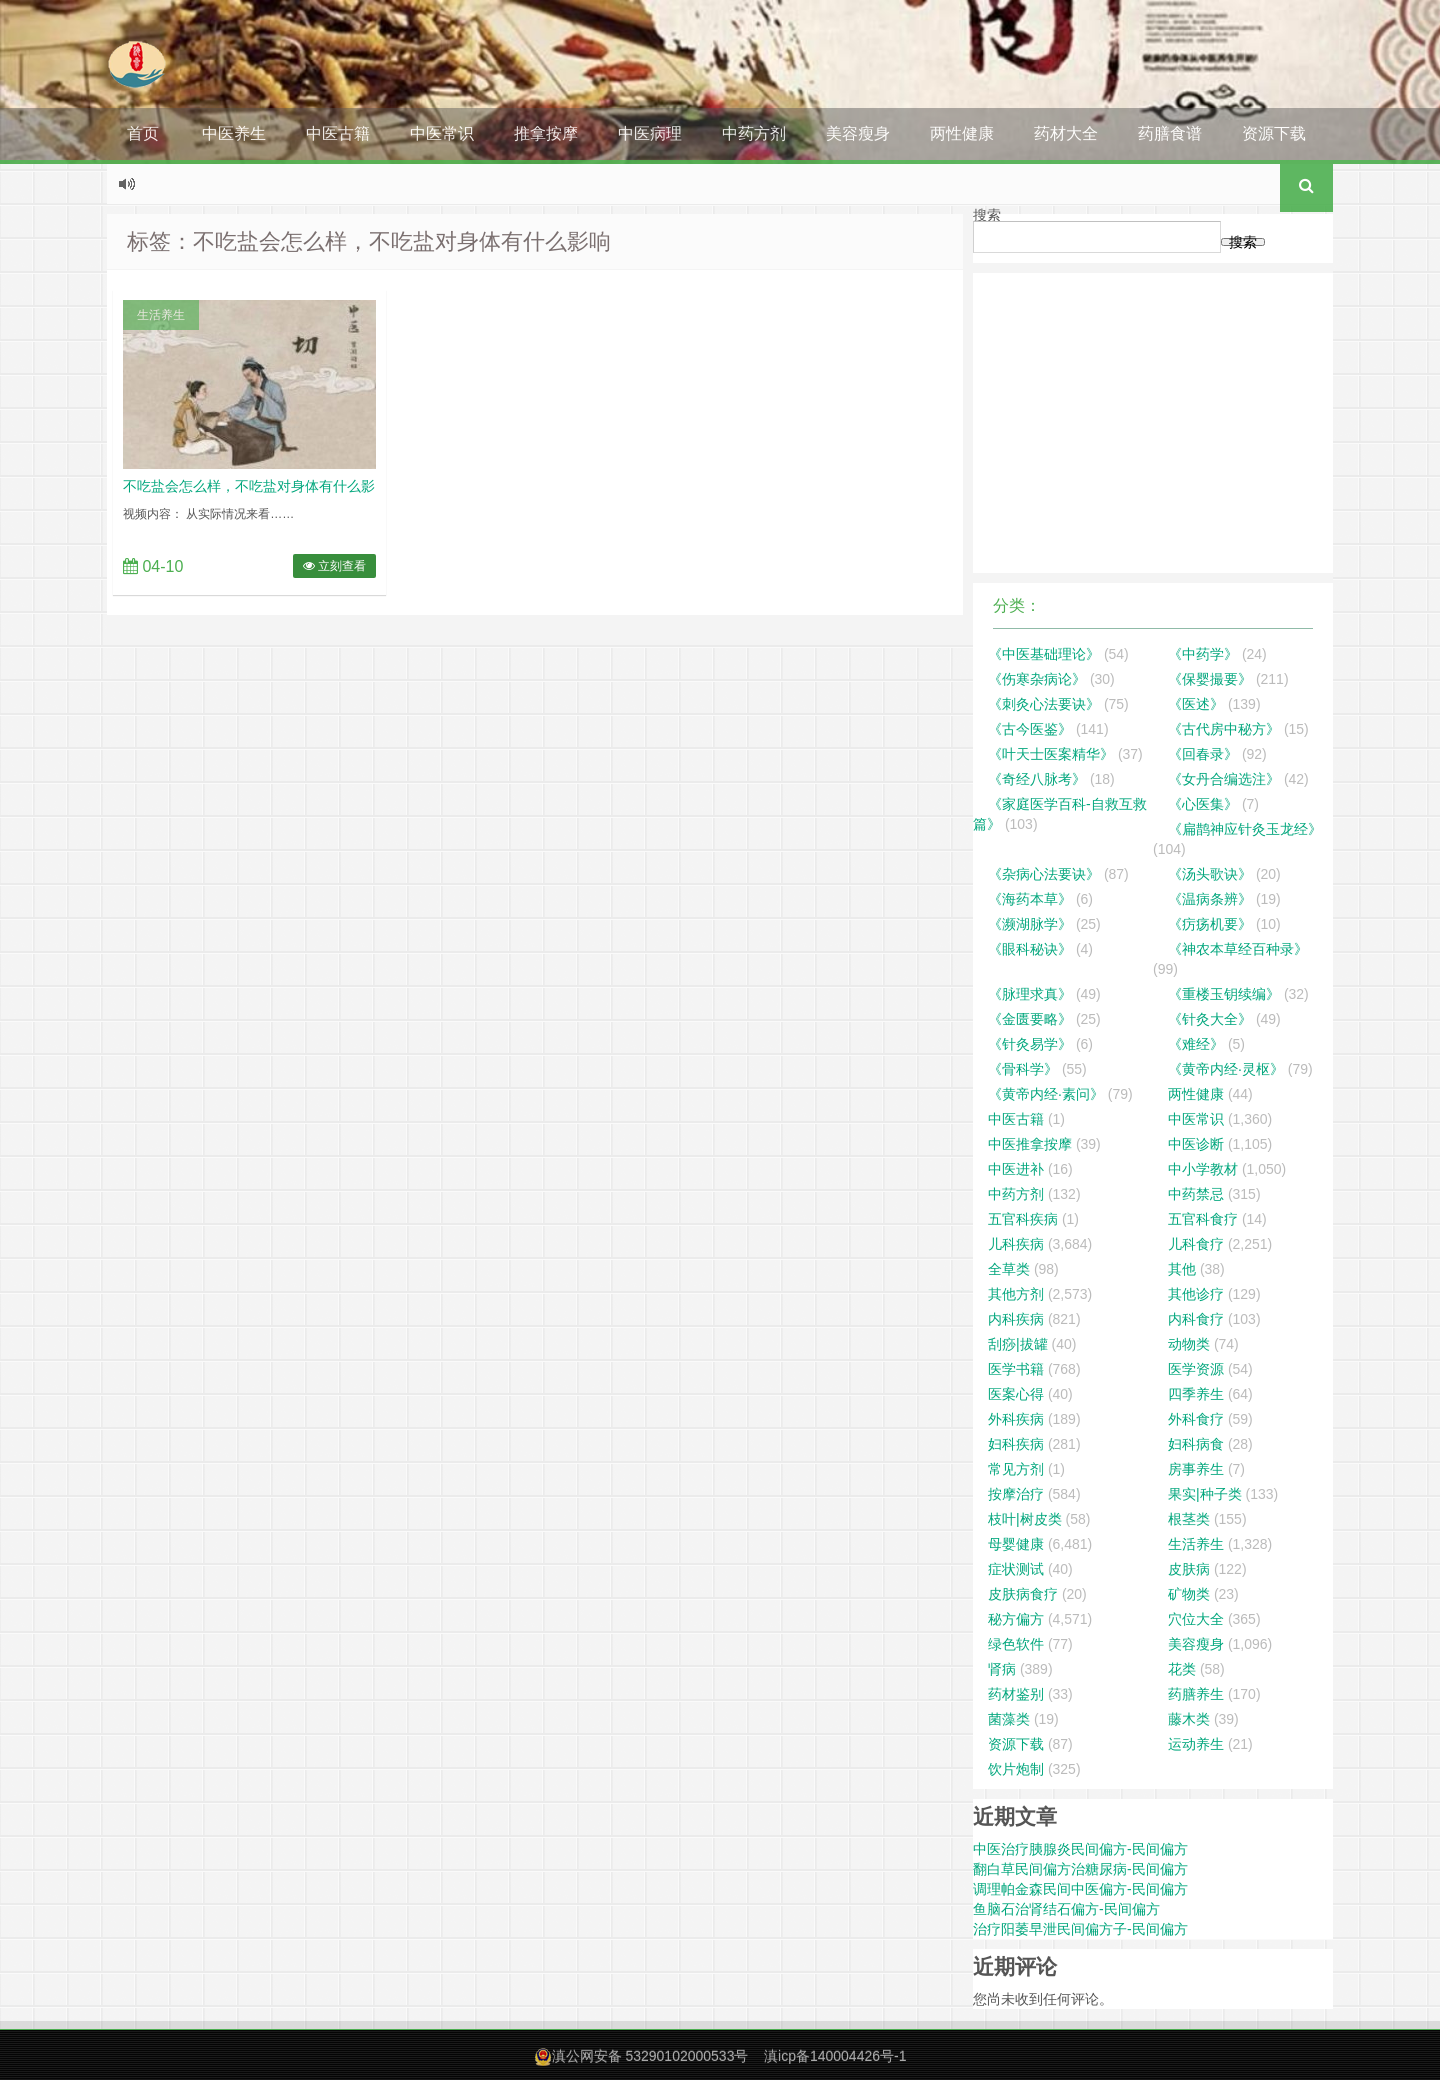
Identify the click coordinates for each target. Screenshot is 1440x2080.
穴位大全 (1196, 1619)
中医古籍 (338, 133)
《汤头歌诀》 (1210, 874)
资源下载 (1274, 133)
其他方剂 (1016, 1294)
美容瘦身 (858, 133)
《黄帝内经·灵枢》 (1226, 1069)
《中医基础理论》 (1044, 654)
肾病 (1002, 1669)
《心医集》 (1203, 804)
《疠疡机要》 (1210, 924)
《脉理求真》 (1030, 994)
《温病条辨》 (1210, 899)
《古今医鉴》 (1030, 729)
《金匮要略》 (1030, 1019)
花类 (1182, 1669)
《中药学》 (1203, 654)
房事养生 (1196, 1469)
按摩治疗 (1016, 1494)
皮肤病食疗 (1023, 1594)
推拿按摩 (546, 133)
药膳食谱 (1170, 133)
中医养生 (234, 133)
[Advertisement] (1153, 423)
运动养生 (1196, 1744)
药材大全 (1066, 133)
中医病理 (650, 133)
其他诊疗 (1196, 1294)
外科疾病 (1016, 1419)
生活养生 (161, 315)
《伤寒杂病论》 (1037, 679)
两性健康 (962, 133)
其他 (1182, 1269)
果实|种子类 (1205, 1494)
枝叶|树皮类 (1025, 1519)
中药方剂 (754, 133)
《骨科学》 (1023, 1069)
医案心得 (1016, 1394)
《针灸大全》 (1210, 1019)
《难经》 (1196, 1044)
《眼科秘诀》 (1030, 949)
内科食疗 (1196, 1319)
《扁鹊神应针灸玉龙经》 (1245, 829)
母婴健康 (1016, 1544)
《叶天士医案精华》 (1051, 754)
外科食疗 (1196, 1419)
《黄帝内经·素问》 (1046, 1094)
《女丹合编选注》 (1224, 779)
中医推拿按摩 (1030, 1144)
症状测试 (1016, 1569)
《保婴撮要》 (1210, 679)
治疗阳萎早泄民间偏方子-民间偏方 (1080, 1929)
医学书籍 (1016, 1369)
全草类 (1009, 1269)
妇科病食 (1196, 1444)
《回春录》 (1203, 754)
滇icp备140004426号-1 (835, 2056)
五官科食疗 (1203, 1219)
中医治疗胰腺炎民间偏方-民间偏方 (1080, 1849)
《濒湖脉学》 (1030, 924)
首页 (143, 133)
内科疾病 (1016, 1319)
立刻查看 (334, 566)
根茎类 (1189, 1519)
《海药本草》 (1030, 899)
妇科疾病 (1016, 1444)
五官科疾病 (1023, 1219)
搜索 (987, 215)
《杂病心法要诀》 (1044, 874)
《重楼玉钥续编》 (1224, 994)
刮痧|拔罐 (1018, 1344)
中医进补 (1016, 1169)
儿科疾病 (1016, 1244)
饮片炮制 (1016, 1769)
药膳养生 (1196, 1694)
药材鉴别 (1016, 1694)
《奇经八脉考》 (1037, 779)
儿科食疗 (1196, 1244)
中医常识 (442, 133)
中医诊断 (1196, 1144)
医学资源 (1196, 1369)
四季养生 (1196, 1394)
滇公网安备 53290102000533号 (650, 2056)
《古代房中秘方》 (1224, 729)
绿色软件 (1016, 1644)
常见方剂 (1016, 1469)
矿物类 (1189, 1594)
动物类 (1189, 1344)
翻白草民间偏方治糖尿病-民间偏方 (1080, 1869)
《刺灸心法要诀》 (1044, 704)
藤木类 (1189, 1719)
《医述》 (1196, 704)
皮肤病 (1189, 1569)
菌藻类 (1009, 1719)
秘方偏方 (1016, 1619)
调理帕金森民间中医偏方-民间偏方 (1080, 1889)
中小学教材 (1203, 1169)
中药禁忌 (1196, 1194)
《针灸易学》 (1030, 1044)
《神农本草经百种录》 (1238, 949)
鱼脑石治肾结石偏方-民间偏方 (1066, 1909)
